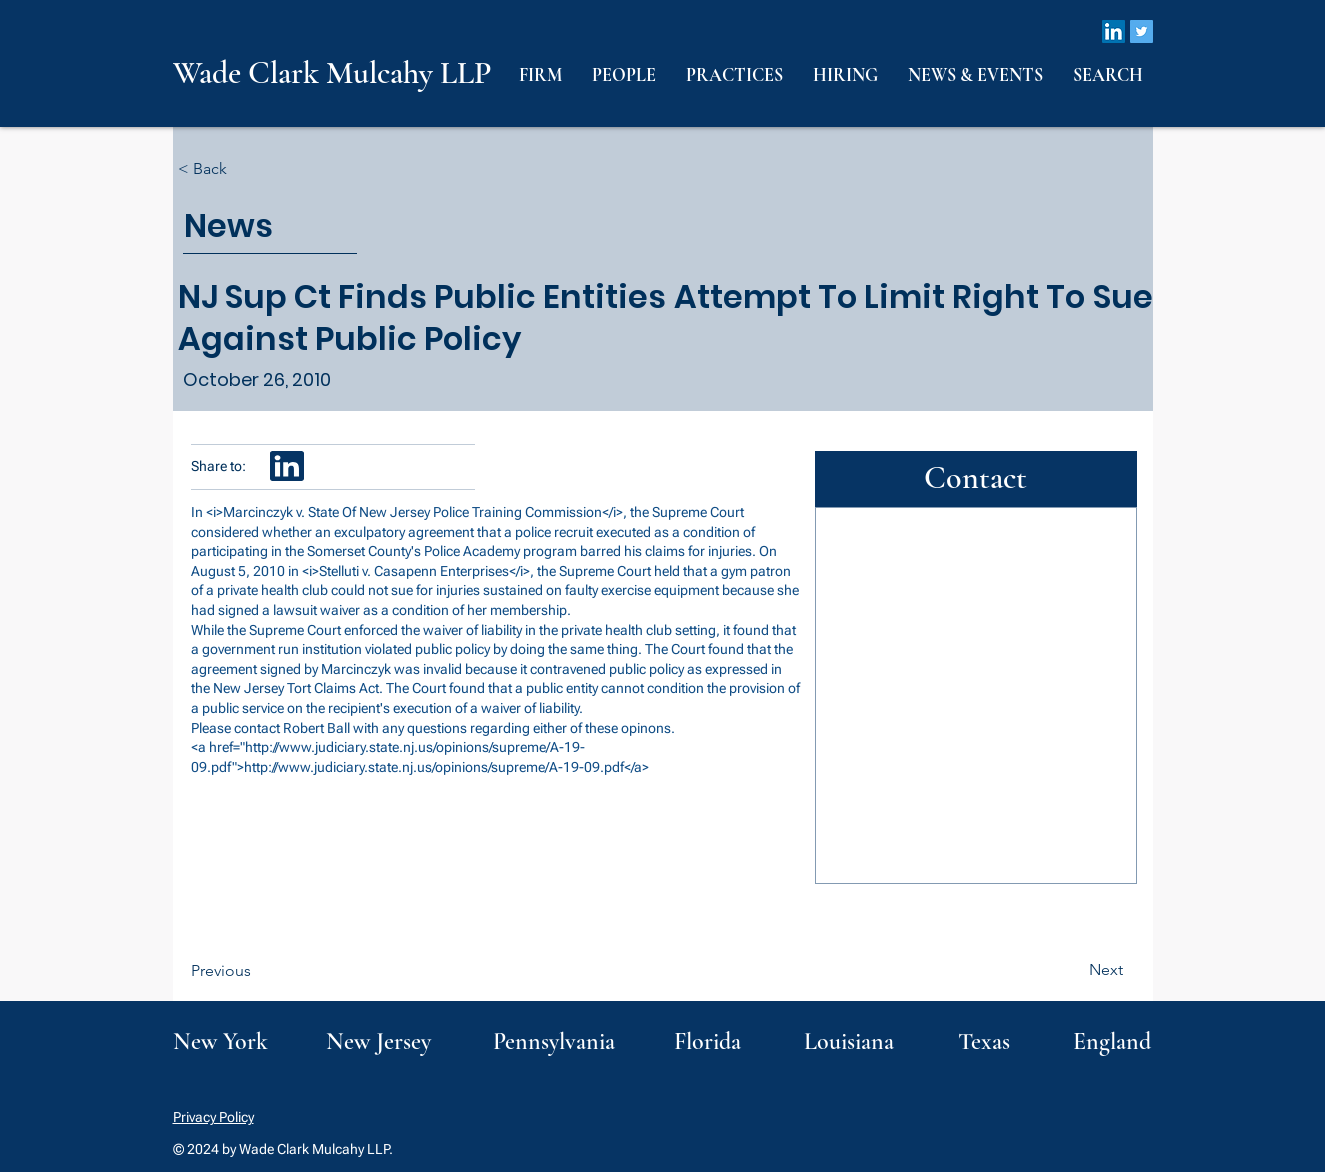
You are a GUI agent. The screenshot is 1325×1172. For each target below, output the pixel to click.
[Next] (1073, 970)
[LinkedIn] (1113, 31)
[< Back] (244, 169)
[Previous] (257, 971)
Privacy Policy (213, 1117)
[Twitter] (1141, 31)
